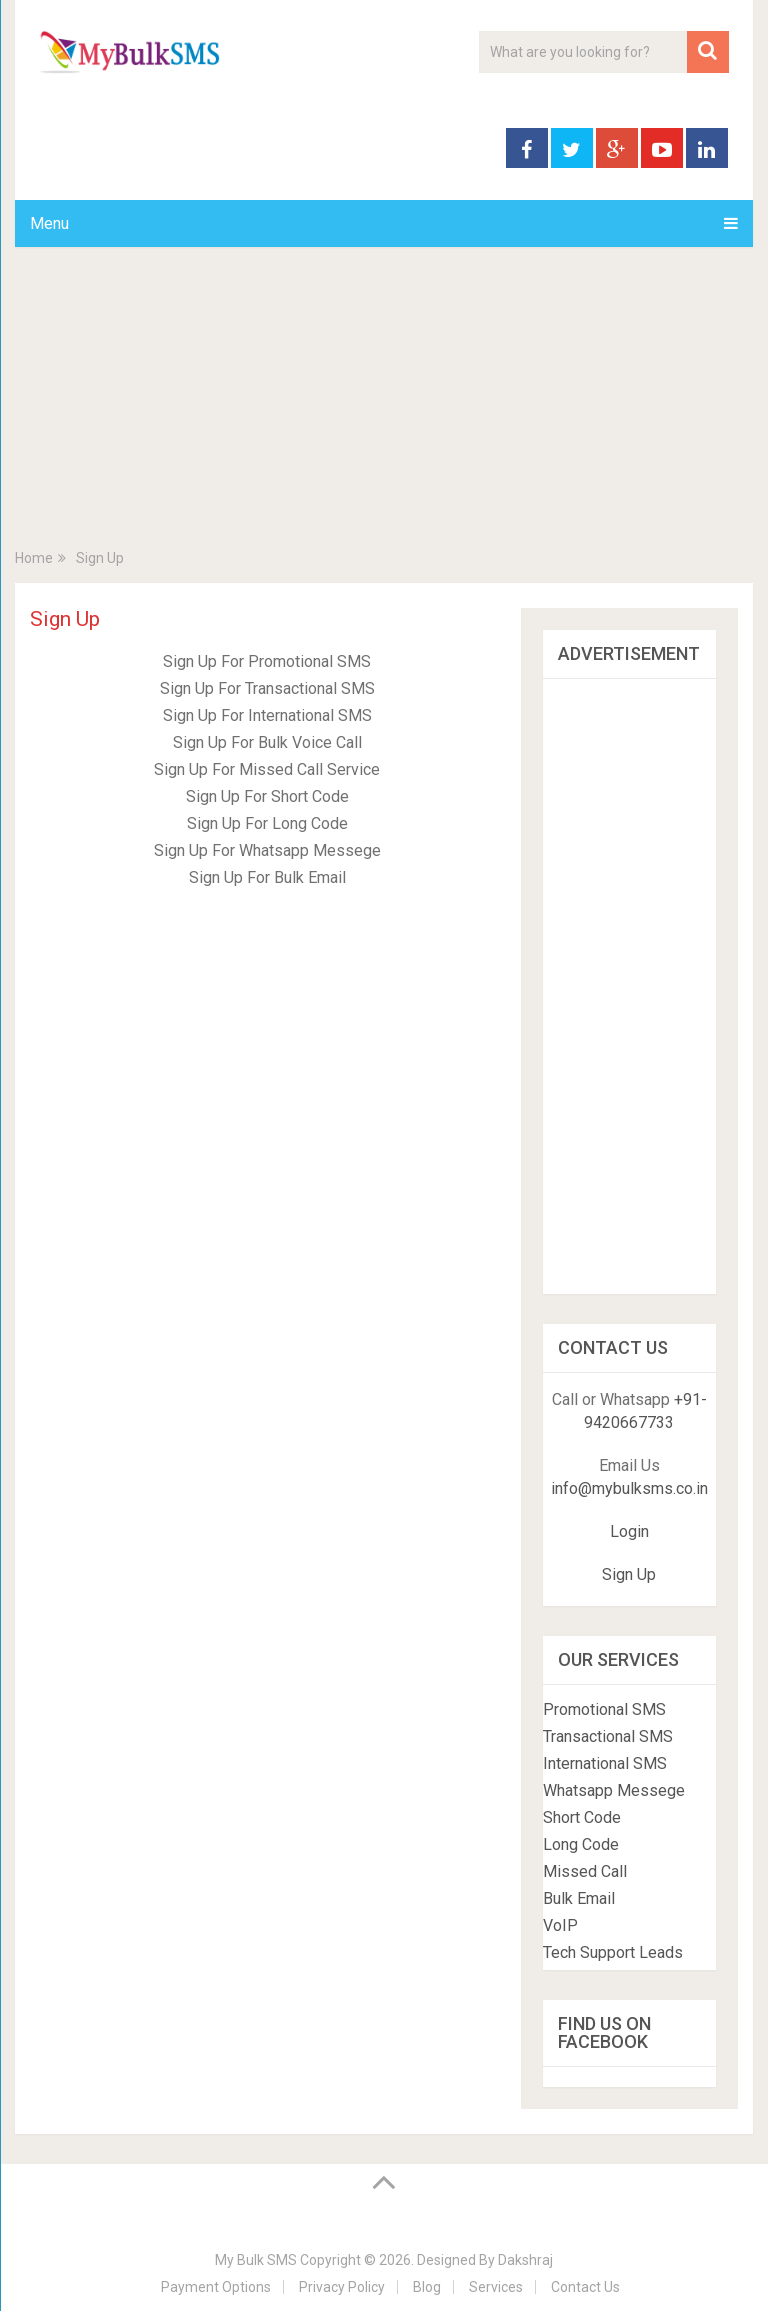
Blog (427, 2287)
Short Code (582, 1817)
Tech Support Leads (613, 1952)
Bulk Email (579, 1898)
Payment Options (216, 2287)
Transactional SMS (608, 1736)
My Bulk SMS (256, 2260)
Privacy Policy (342, 2287)
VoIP (560, 1925)
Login (629, 1531)
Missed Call (585, 1871)
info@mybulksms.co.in (629, 1488)
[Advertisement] (383, 412)
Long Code (581, 1844)
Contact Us (585, 2287)
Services (496, 2287)
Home (34, 558)
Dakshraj (525, 2260)
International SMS (605, 1763)
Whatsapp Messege (614, 1790)
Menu (49, 223)
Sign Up (629, 1574)
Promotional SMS (604, 1709)
